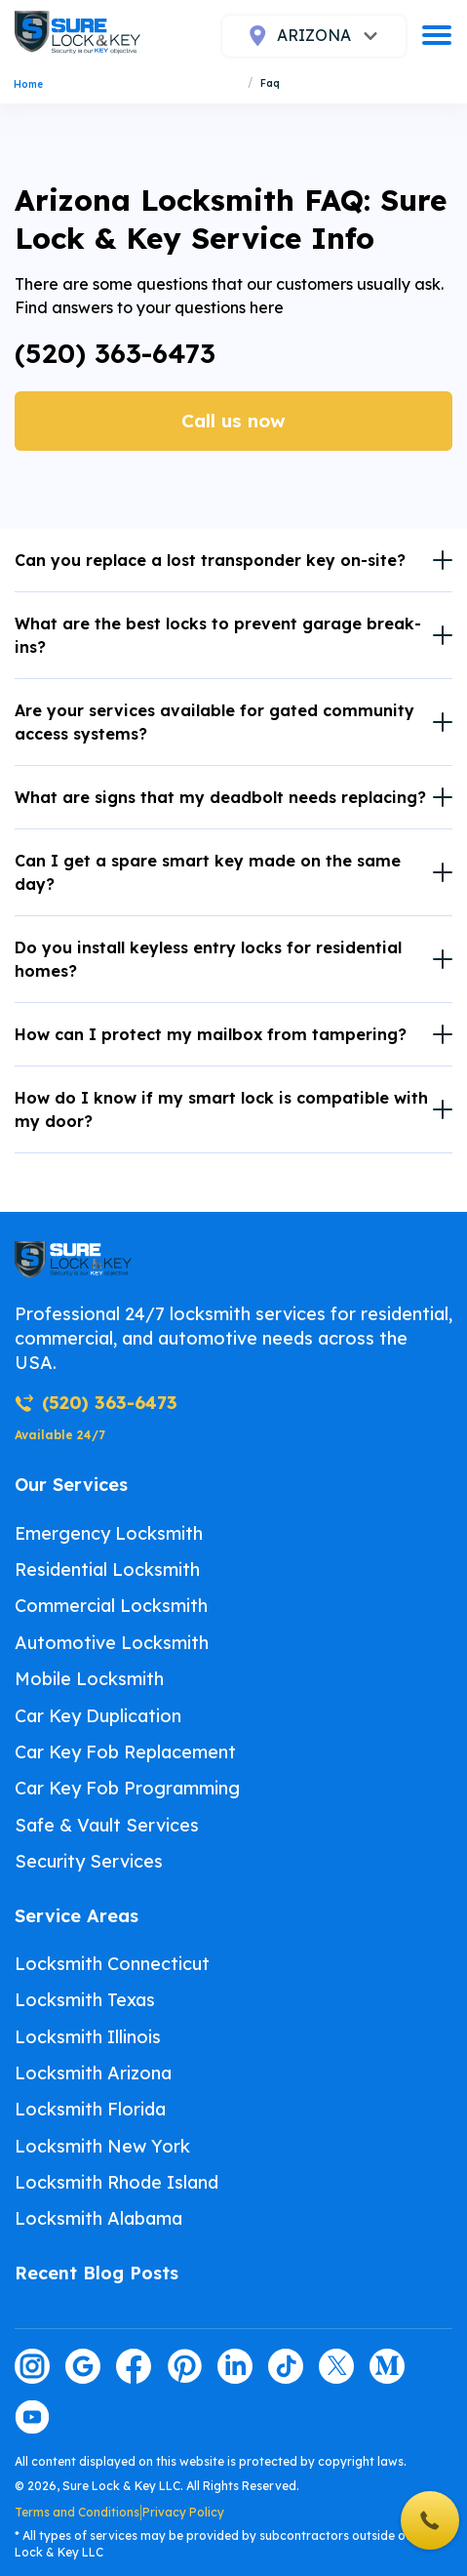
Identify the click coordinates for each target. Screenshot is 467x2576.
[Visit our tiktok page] (285, 2366)
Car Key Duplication (98, 1716)
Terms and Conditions (77, 2512)
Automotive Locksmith (112, 1642)
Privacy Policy (183, 2512)
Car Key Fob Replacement (125, 1752)
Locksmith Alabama (98, 2218)
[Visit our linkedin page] (235, 2366)
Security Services (89, 1861)
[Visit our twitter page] (336, 2366)
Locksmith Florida (90, 2109)
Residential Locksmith (107, 1569)
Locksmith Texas (85, 2000)
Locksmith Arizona (93, 2073)
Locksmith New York (102, 2146)
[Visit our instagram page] (32, 2366)
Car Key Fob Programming (127, 1788)
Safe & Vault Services (107, 1825)
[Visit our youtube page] (32, 2417)
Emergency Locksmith (109, 1533)
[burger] (436, 35)
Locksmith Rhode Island (116, 2182)
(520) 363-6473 (115, 353)
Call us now (233, 420)
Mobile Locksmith (89, 1679)
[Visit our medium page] (387, 2366)
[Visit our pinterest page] (184, 2366)
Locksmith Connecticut (112, 1963)
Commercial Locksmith (111, 1605)
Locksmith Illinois (88, 2037)
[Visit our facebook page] (133, 2366)
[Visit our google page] (82, 2366)
